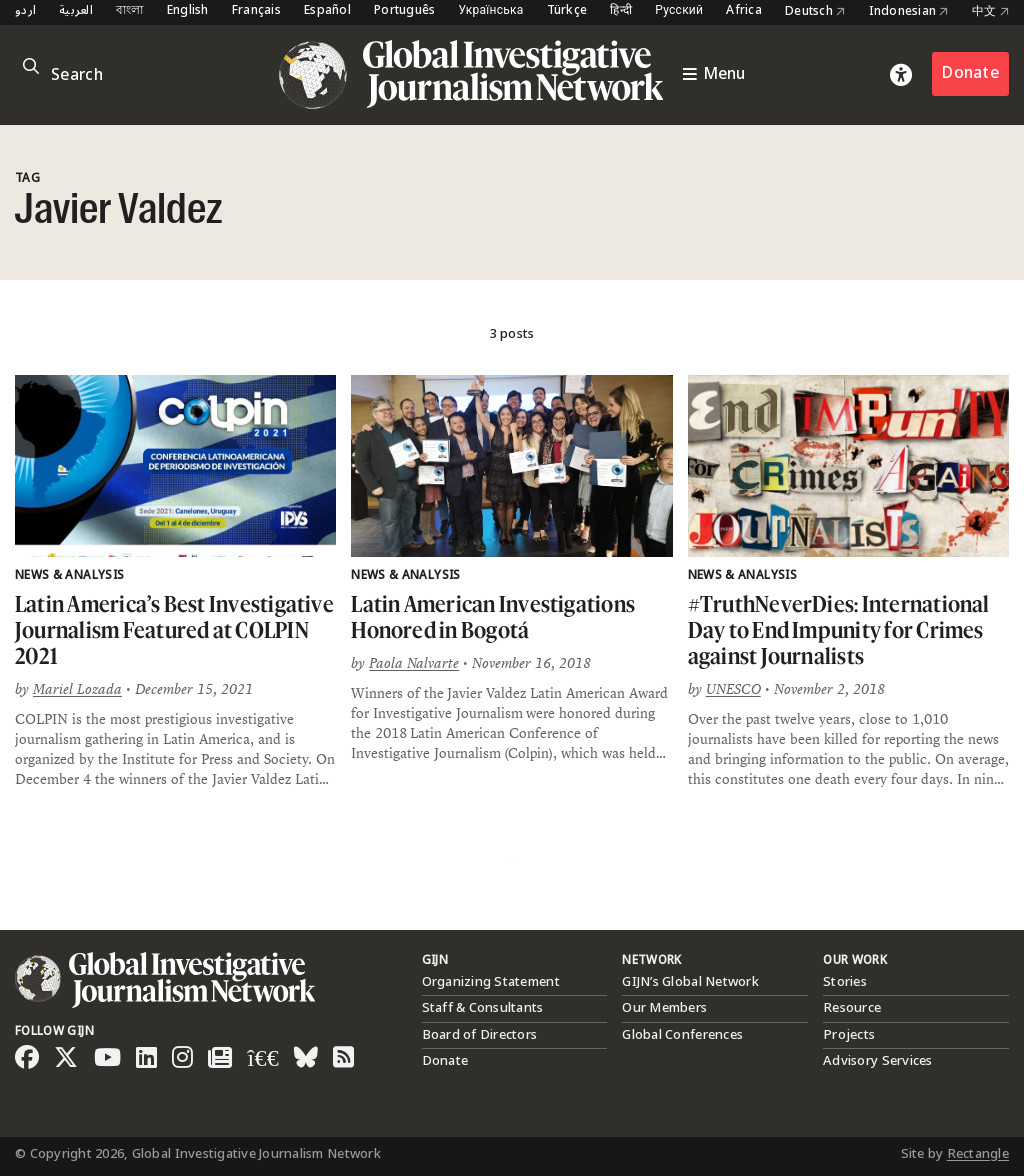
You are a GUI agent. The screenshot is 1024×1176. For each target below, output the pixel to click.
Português (404, 11)
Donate (970, 73)
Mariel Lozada (77, 689)
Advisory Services (877, 1061)
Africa (744, 11)
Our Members (664, 1008)
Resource (852, 1008)
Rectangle (978, 1154)
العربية (76, 11)
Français (256, 11)
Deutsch (815, 12)
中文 (990, 12)
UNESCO (733, 689)
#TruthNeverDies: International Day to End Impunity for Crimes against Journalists (839, 629)
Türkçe (567, 11)
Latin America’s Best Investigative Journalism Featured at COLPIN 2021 (174, 629)
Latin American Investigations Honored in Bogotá (493, 616)
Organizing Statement (491, 982)
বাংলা (130, 11)
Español (327, 11)
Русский (679, 11)
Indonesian (909, 12)
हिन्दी (621, 11)
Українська (490, 11)
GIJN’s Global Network (690, 982)
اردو (25, 11)
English (188, 11)
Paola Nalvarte (414, 663)
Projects (849, 1035)
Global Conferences (682, 1035)
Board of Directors (480, 1035)
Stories (845, 982)
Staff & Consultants (483, 1008)
